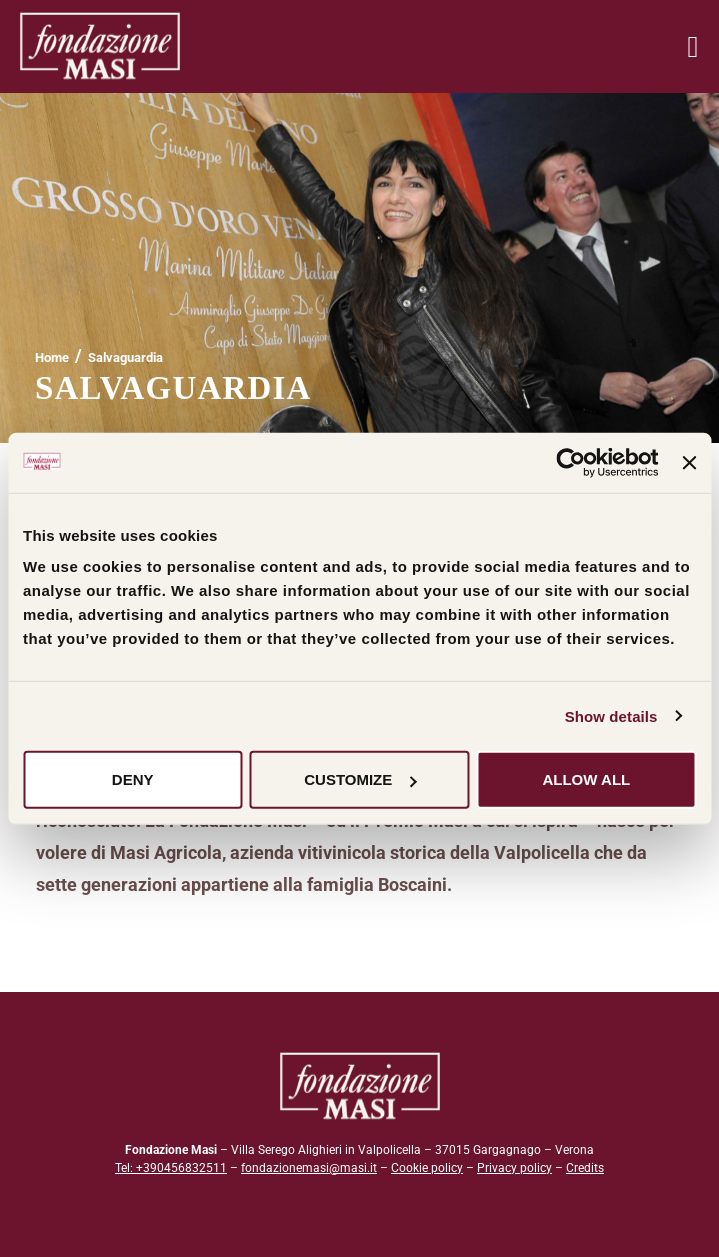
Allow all (586, 779)
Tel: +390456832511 (171, 1168)
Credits (585, 1168)
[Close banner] (689, 462)
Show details (611, 715)
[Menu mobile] (693, 46)
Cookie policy (427, 1168)
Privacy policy (514, 1168)
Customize (360, 779)
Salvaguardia (125, 357)
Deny (133, 779)
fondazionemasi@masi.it (309, 1168)
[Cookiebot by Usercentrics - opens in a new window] (571, 462)
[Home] (52, 357)
